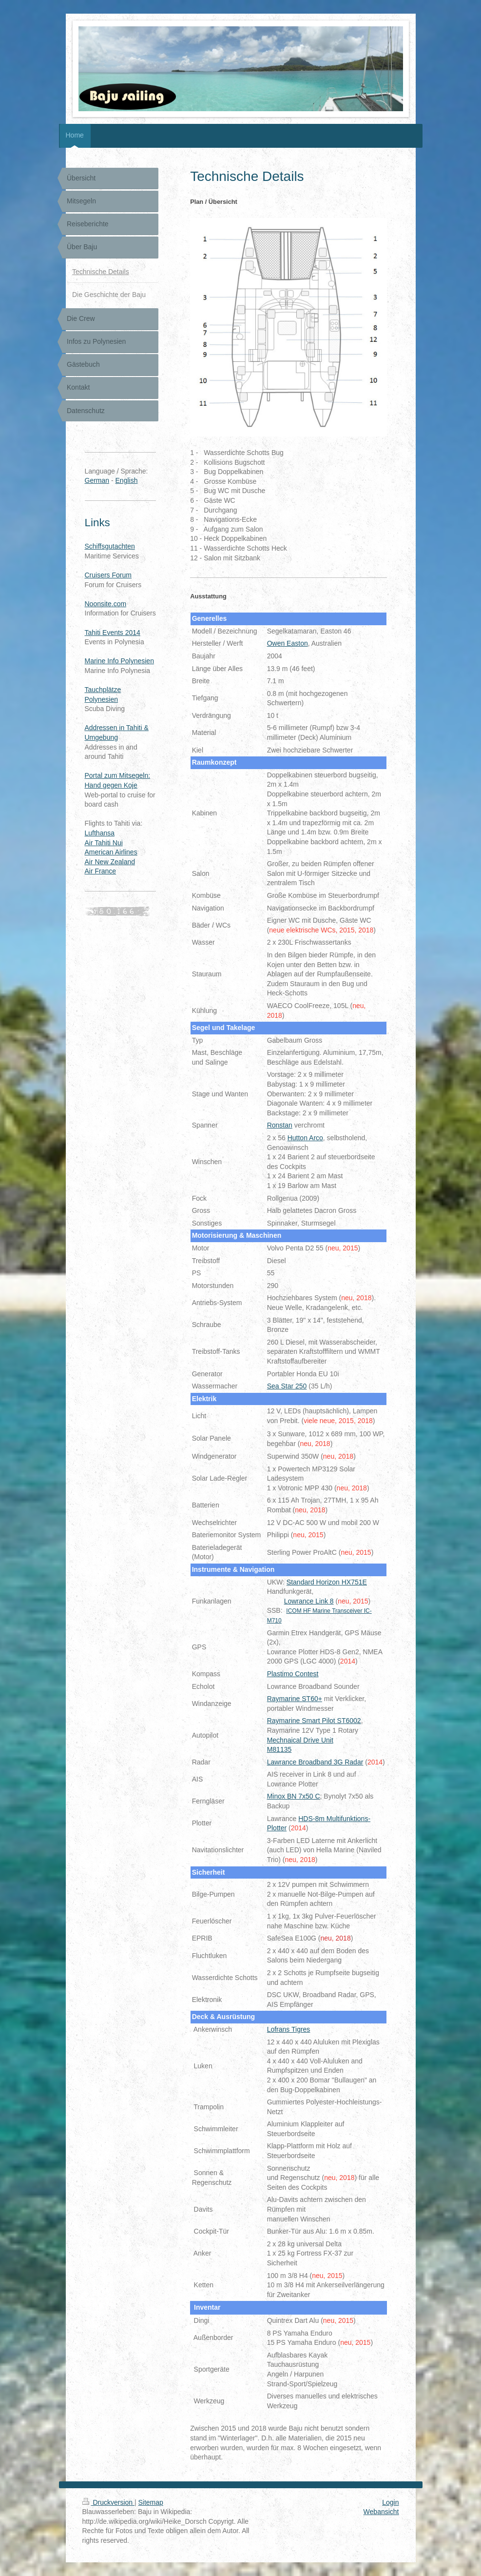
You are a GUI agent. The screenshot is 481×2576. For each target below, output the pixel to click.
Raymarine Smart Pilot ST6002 (314, 1720)
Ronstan (279, 1125)
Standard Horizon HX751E (327, 1582)
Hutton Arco (305, 1138)
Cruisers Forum (108, 575)
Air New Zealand (110, 862)
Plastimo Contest (293, 1674)
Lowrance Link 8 (309, 1601)
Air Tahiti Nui (104, 843)
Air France (100, 871)
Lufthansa (100, 833)
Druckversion (108, 2502)
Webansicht (381, 2512)
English (126, 480)
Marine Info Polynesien (119, 661)
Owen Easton (287, 643)
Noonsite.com (106, 604)
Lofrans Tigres (288, 2029)
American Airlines (111, 852)
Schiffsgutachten (110, 546)
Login (390, 2502)
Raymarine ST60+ (294, 1699)
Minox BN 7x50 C (293, 1796)
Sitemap (150, 2502)
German (97, 480)
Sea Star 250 (287, 1386)
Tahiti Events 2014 (112, 632)
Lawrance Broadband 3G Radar (315, 1762)
